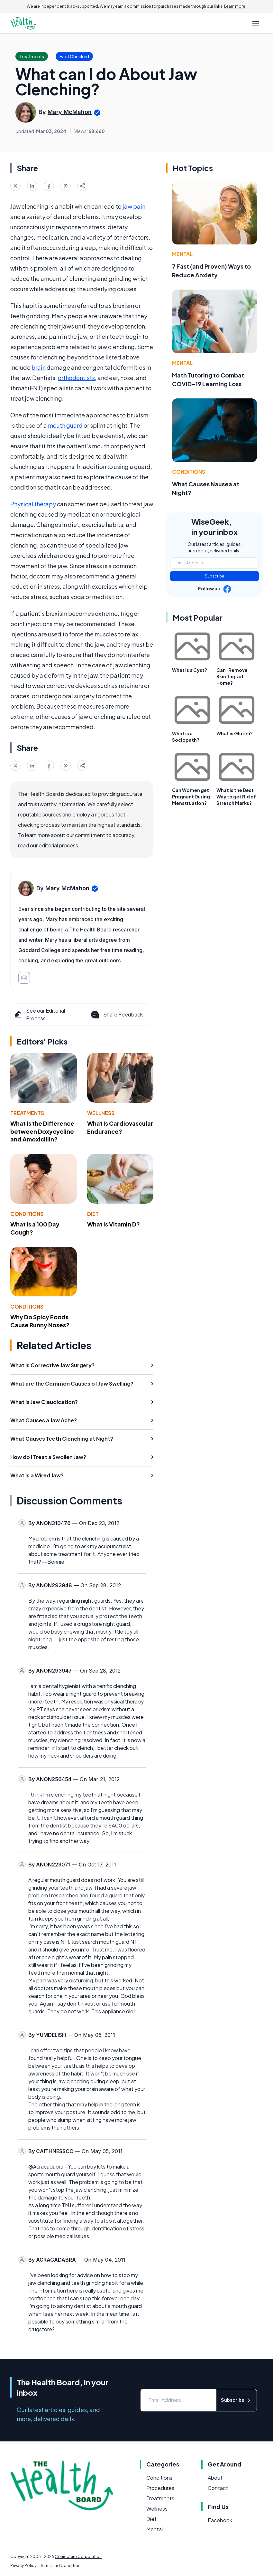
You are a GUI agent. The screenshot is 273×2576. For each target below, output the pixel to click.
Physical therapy (33, 504)
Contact (218, 2488)
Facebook (220, 2520)
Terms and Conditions (61, 2565)
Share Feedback (116, 1014)
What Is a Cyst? (189, 670)
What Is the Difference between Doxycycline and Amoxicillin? (42, 1131)
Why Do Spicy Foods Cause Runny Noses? (39, 1321)
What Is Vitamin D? (113, 1224)
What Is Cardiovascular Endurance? (120, 1127)
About (215, 2477)
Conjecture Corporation (78, 2556)
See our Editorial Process (39, 1014)
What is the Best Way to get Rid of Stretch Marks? (236, 796)
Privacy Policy (23, 2565)
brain (39, 367)
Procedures (160, 2488)
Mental (182, 254)
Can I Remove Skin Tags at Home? (232, 676)
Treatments (27, 1113)
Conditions (26, 1213)
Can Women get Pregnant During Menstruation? (191, 796)
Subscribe (214, 576)
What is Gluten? (234, 733)
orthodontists (76, 377)
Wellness (100, 1113)
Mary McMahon (70, 112)
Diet (93, 1213)
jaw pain (134, 206)
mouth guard (65, 425)
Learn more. (235, 6)
